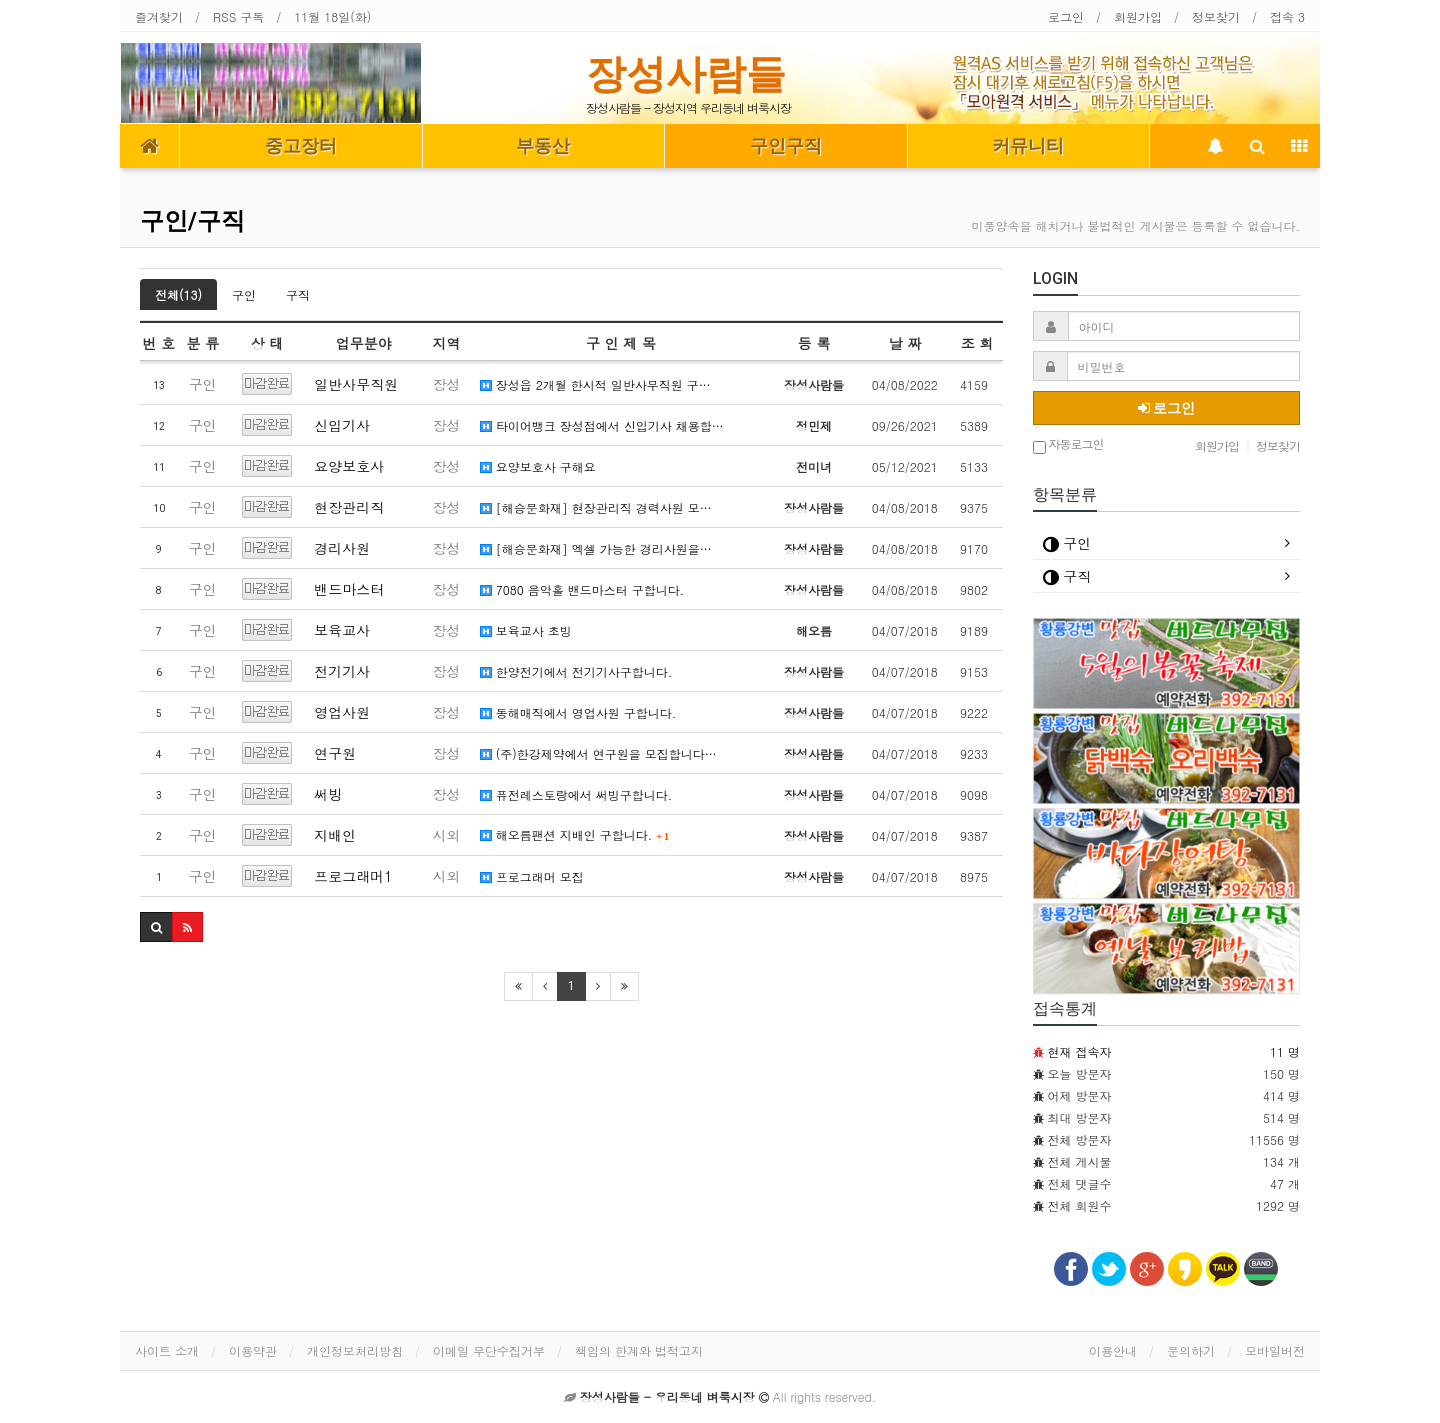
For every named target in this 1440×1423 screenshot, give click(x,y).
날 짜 (904, 343)
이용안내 (1113, 1350)
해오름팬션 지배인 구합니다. (574, 834)
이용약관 (253, 1350)
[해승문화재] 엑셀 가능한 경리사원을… (596, 548)
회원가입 (1138, 16)
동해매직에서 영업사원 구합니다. (578, 712)
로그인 (1066, 16)
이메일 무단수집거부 (489, 1350)
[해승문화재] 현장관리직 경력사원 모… (596, 507)
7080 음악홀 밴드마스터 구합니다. (582, 589)
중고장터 (301, 146)
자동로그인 (1068, 445)
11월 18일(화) (332, 16)
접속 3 (1287, 16)
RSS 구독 (238, 16)
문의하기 (1191, 1350)
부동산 (543, 146)
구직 (298, 294)
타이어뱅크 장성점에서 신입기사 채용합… (602, 425)
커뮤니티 (1028, 146)
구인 (244, 294)
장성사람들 (686, 74)
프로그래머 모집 (532, 876)
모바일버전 (1275, 1350)
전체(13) (178, 294)
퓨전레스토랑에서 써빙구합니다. (576, 794)
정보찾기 (1216, 16)
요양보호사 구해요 (538, 466)
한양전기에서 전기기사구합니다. (576, 671)
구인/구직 (192, 221)
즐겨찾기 (159, 16)
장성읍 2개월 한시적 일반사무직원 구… (595, 384)
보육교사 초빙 (526, 630)
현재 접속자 (1080, 1051)
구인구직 (786, 146)
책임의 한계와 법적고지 (639, 1350)
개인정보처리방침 (355, 1350)
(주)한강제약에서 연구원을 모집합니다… (598, 753)
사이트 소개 (167, 1350)
